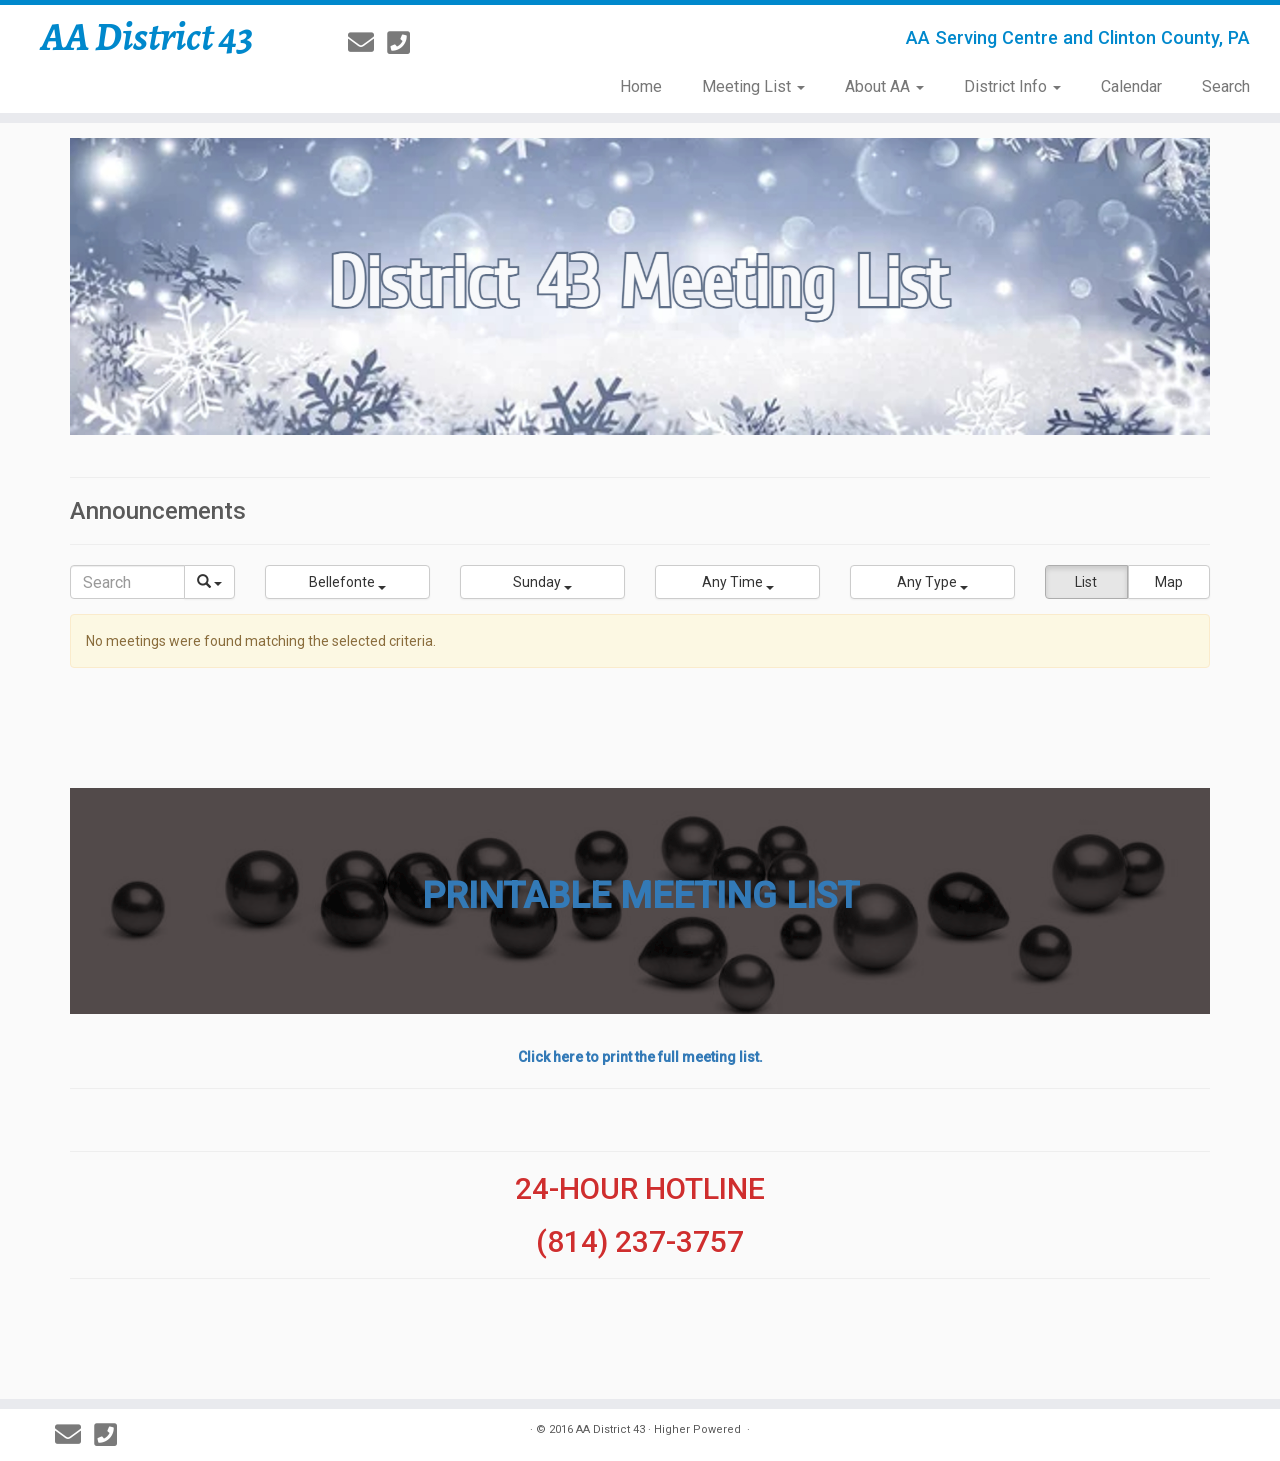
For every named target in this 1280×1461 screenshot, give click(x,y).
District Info (1012, 86)
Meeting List (753, 86)
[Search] (127, 582)
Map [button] (1169, 582)
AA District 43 (147, 37)
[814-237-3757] (405, 43)
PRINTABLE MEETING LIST (640, 896)
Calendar (1131, 86)
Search (1226, 86)
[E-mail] (367, 43)
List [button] (1086, 582)
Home (641, 86)
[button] (347, 582)
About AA (884, 86)
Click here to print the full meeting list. (640, 1057)
